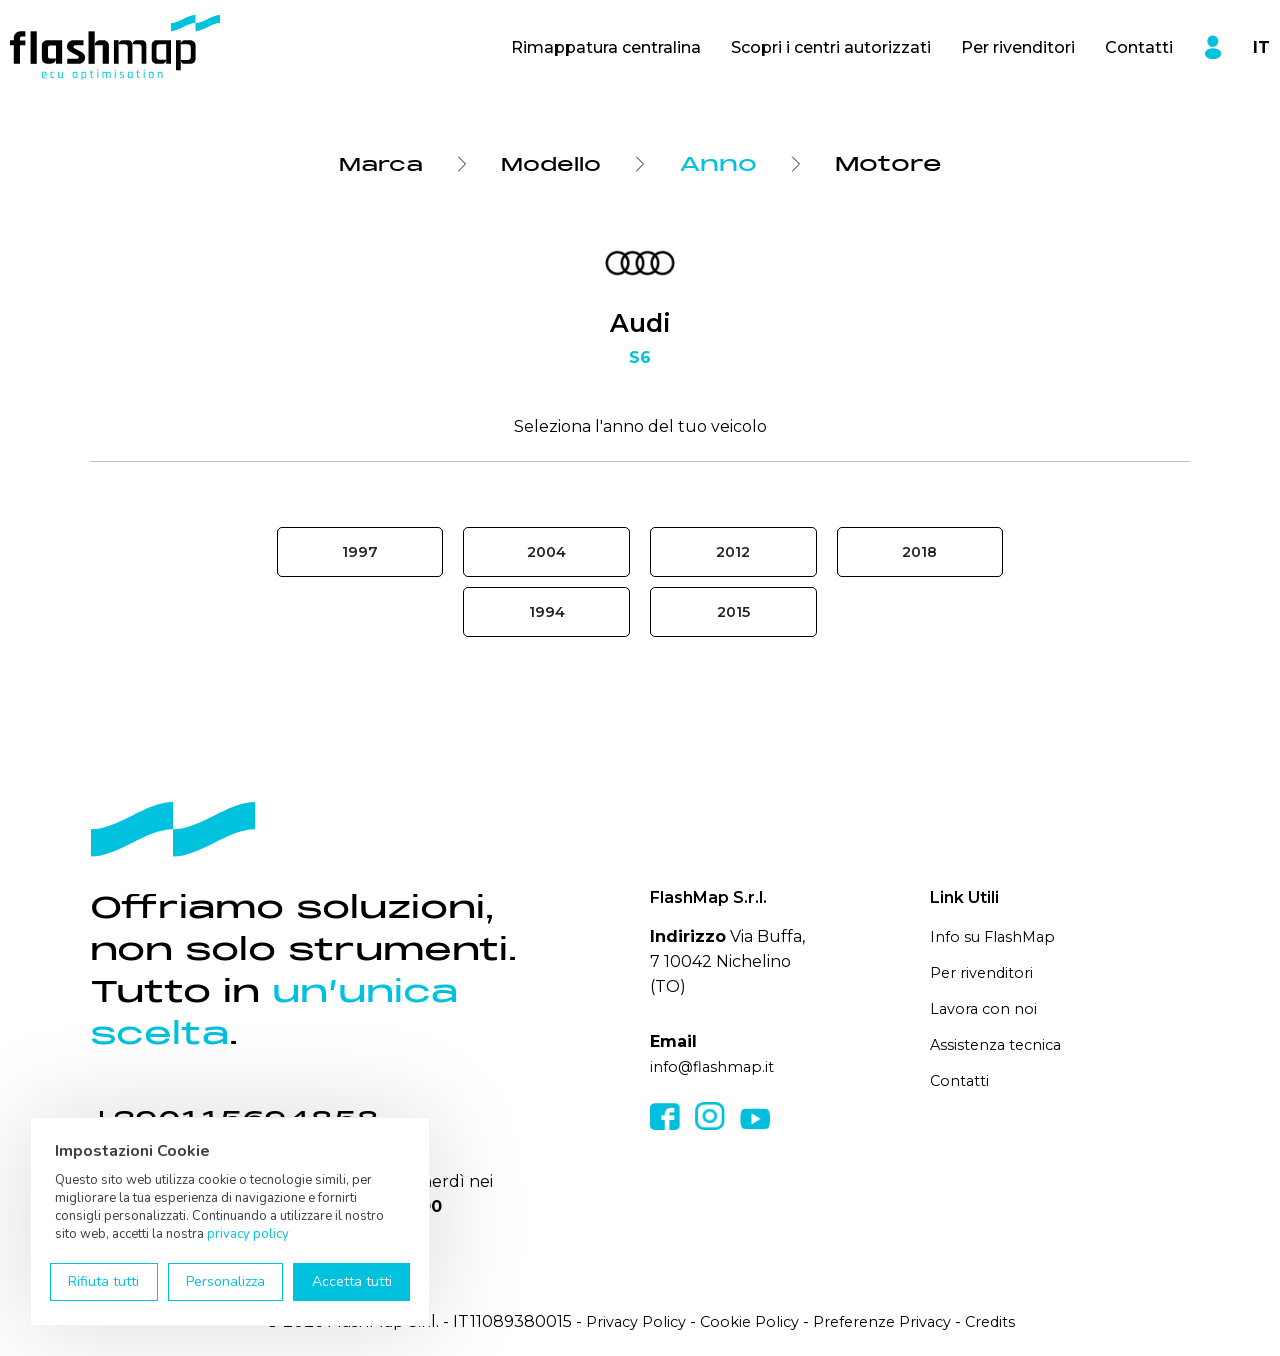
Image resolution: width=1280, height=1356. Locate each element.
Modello (555, 164)
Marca (374, 164)
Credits (1006, 1323)
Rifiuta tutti (103, 1281)
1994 (546, 613)
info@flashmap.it (716, 1068)
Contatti (1139, 47)
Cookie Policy (743, 1323)
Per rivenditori (1018, 47)
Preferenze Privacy (887, 1323)
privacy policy (248, 1234)
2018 (919, 552)
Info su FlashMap (998, 938)
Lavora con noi (987, 1008)
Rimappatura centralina (606, 47)
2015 (733, 613)
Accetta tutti (352, 1281)
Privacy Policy (621, 1323)
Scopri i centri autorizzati (831, 47)
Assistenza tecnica (1001, 1043)
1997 (360, 552)
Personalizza (225, 1281)
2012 (733, 552)
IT (1261, 47)
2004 (547, 552)
